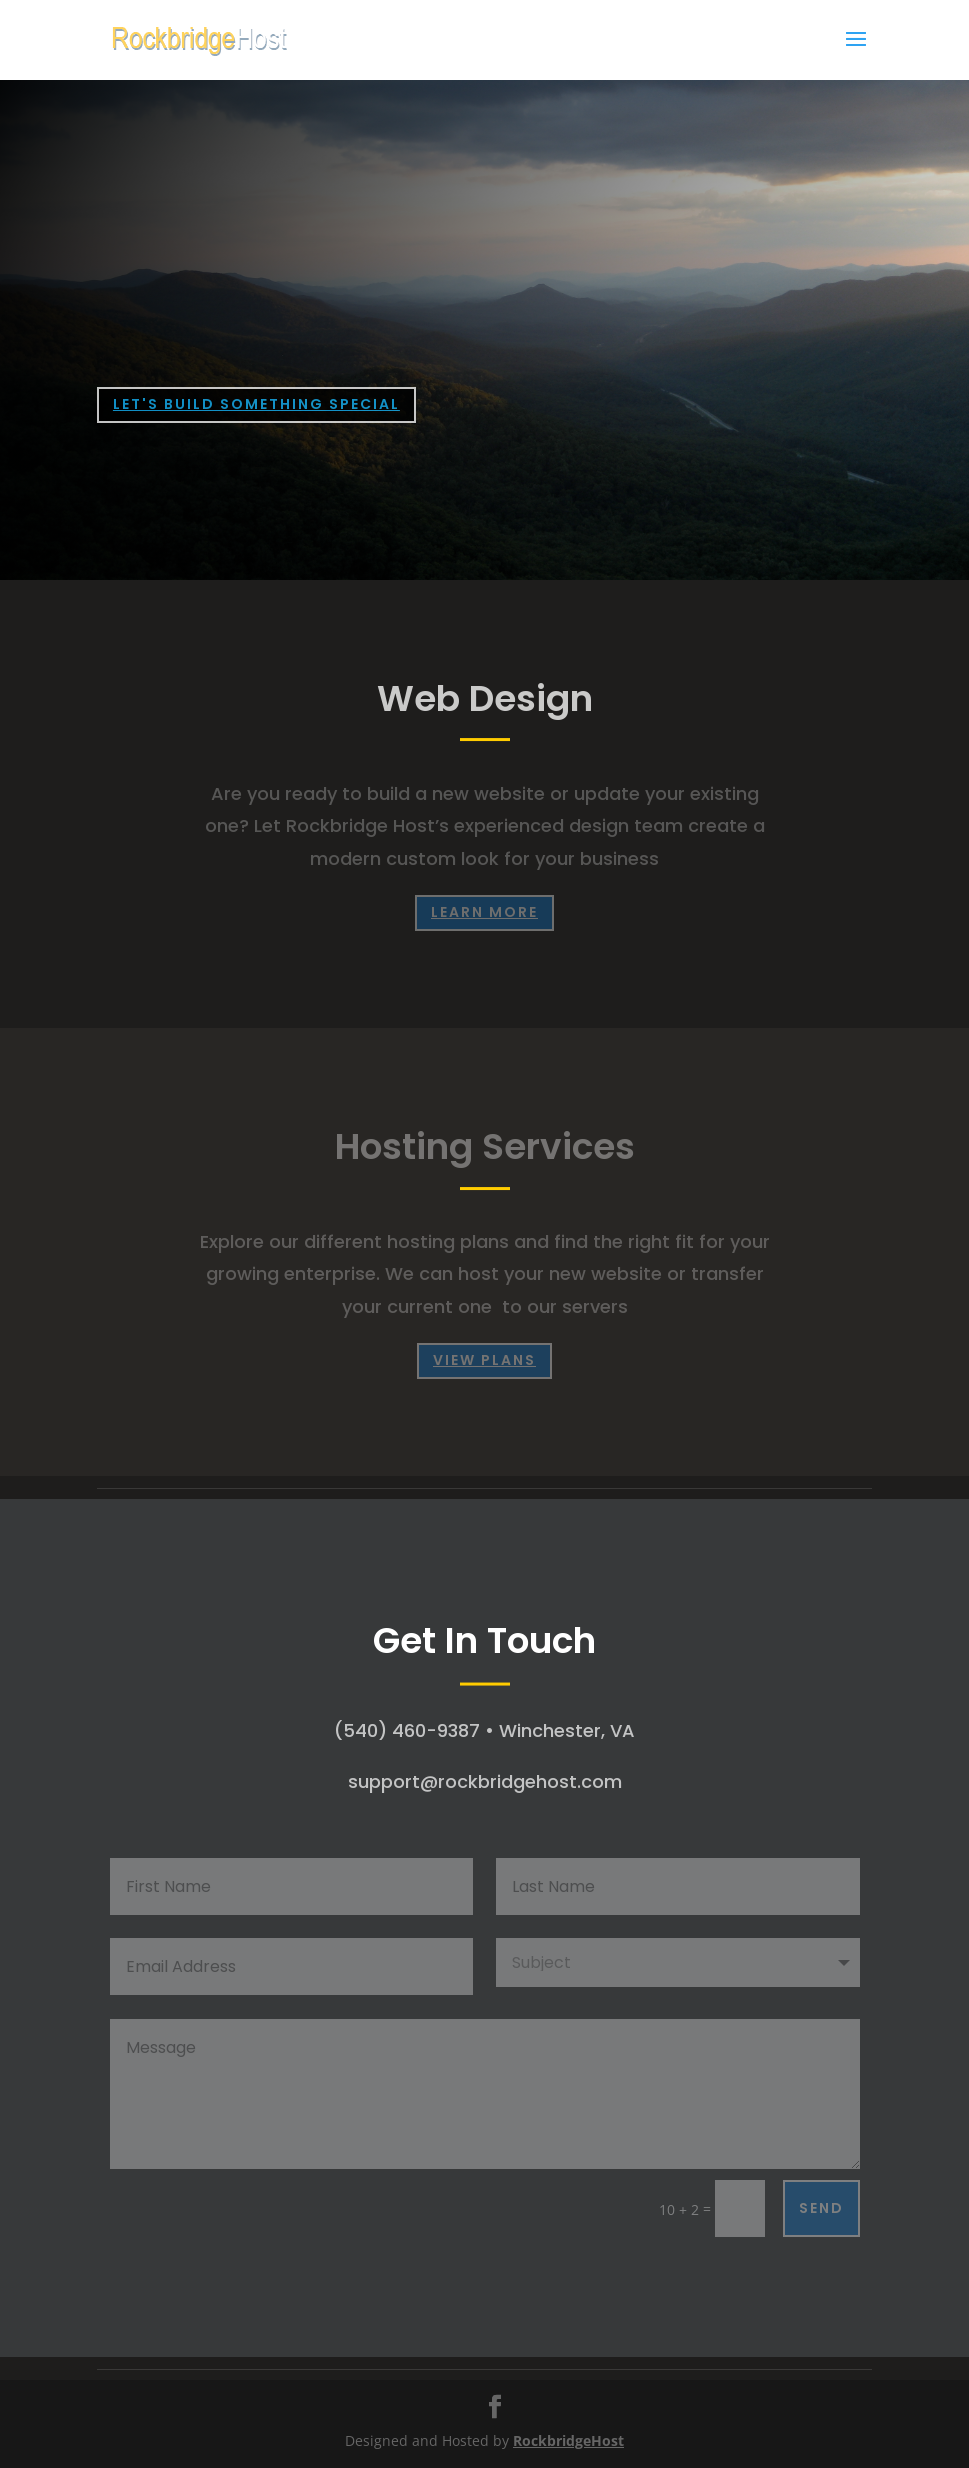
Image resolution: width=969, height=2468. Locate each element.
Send (821, 2208)
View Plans (484, 1360)
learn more (484, 912)
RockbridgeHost (568, 2440)
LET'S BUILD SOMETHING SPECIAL (256, 404)
